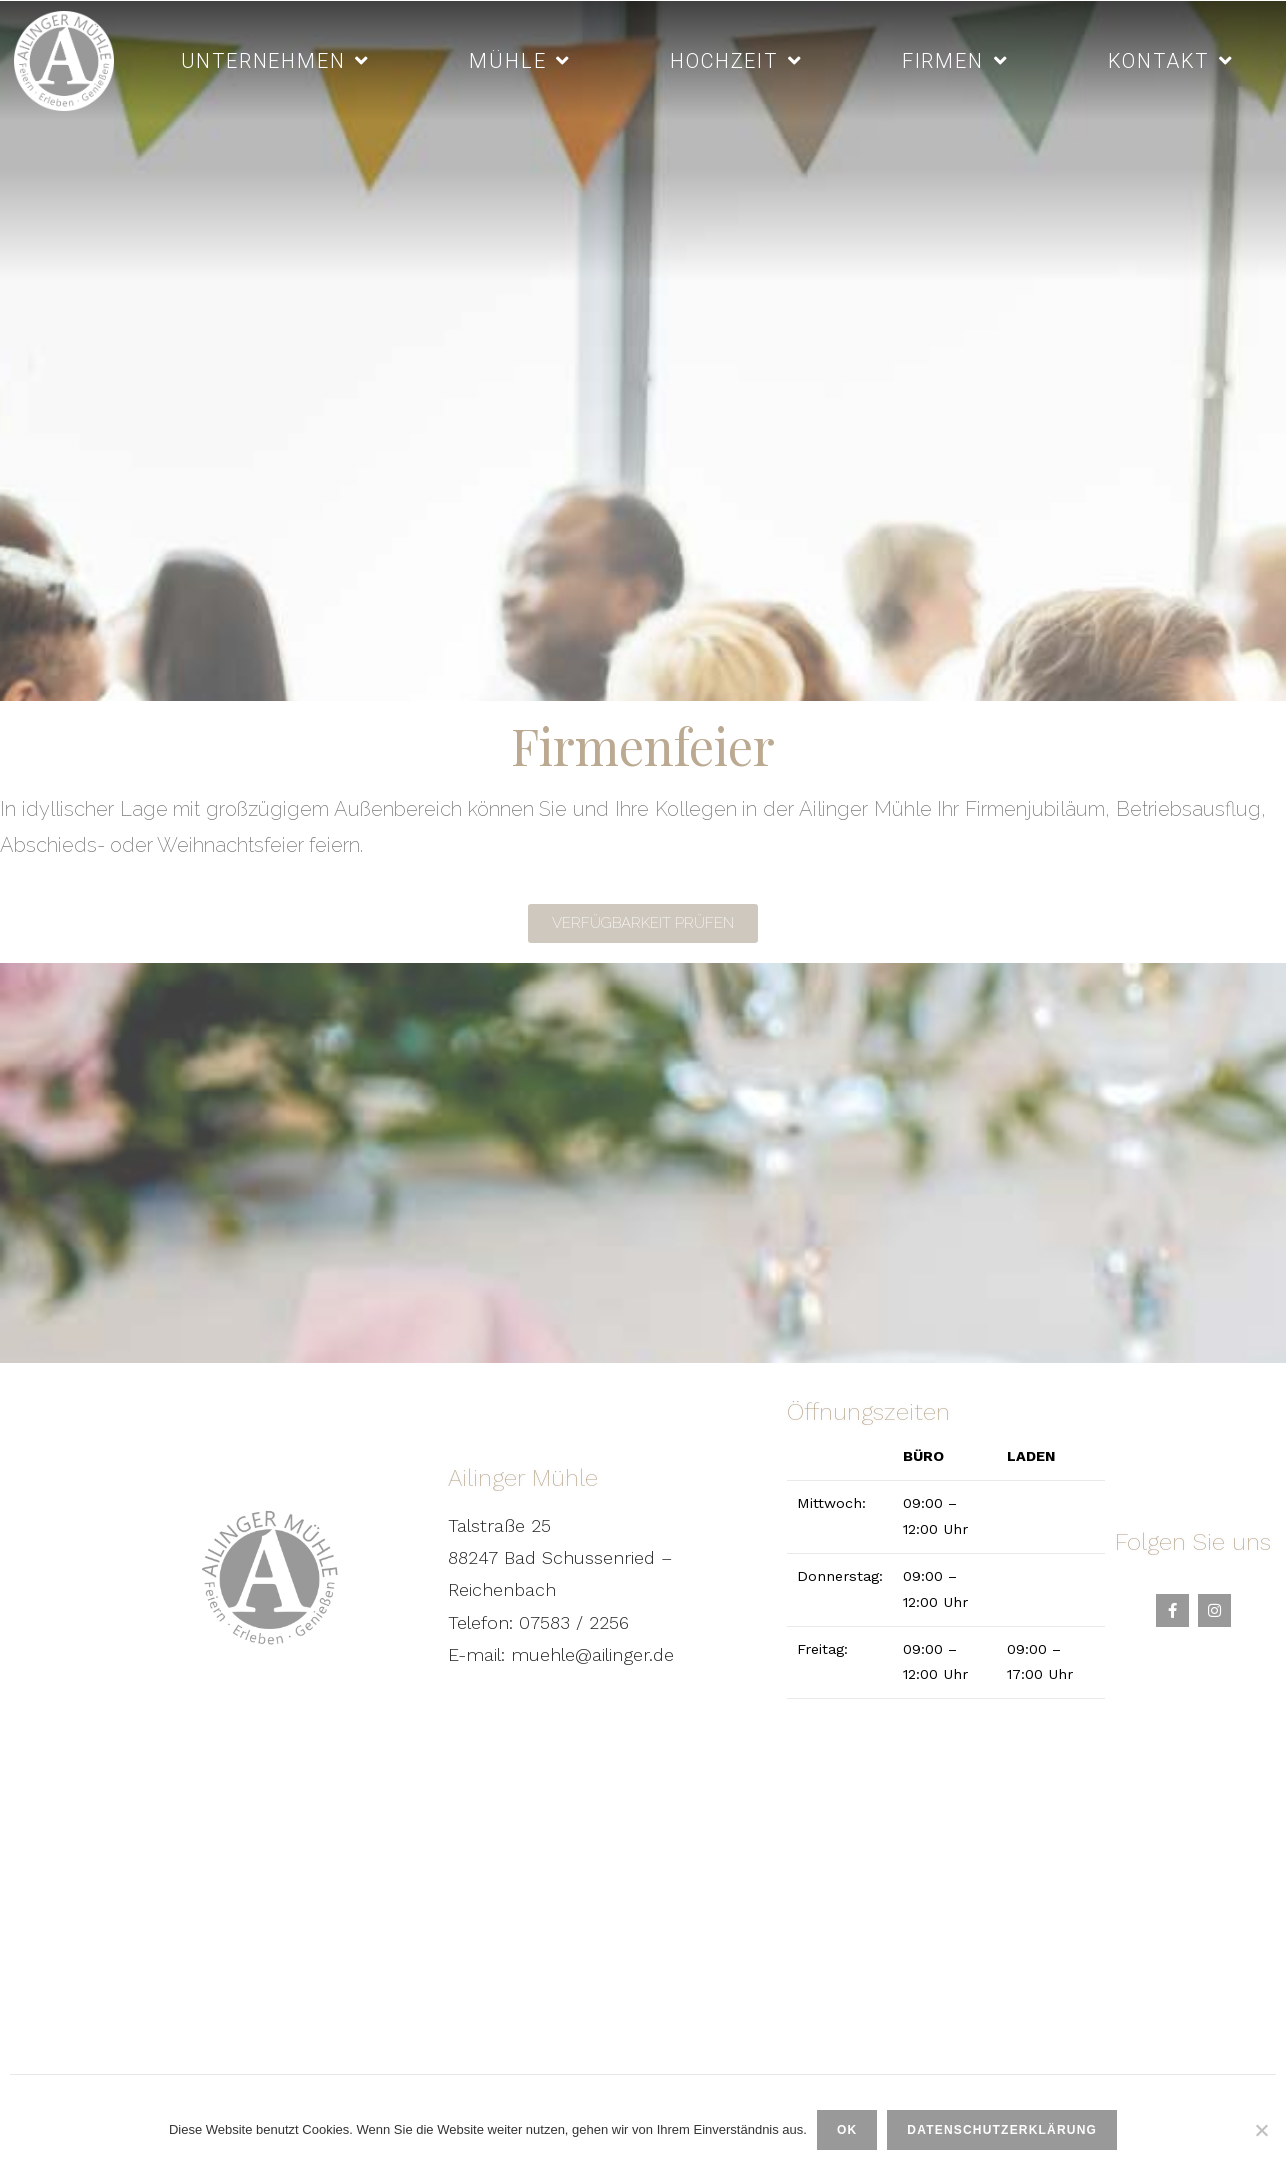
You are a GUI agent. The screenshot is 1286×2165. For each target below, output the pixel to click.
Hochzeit (736, 61)
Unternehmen (276, 61)
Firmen (955, 61)
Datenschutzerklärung (1002, 2130)
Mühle (520, 61)
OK (847, 2130)
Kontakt (1171, 61)
